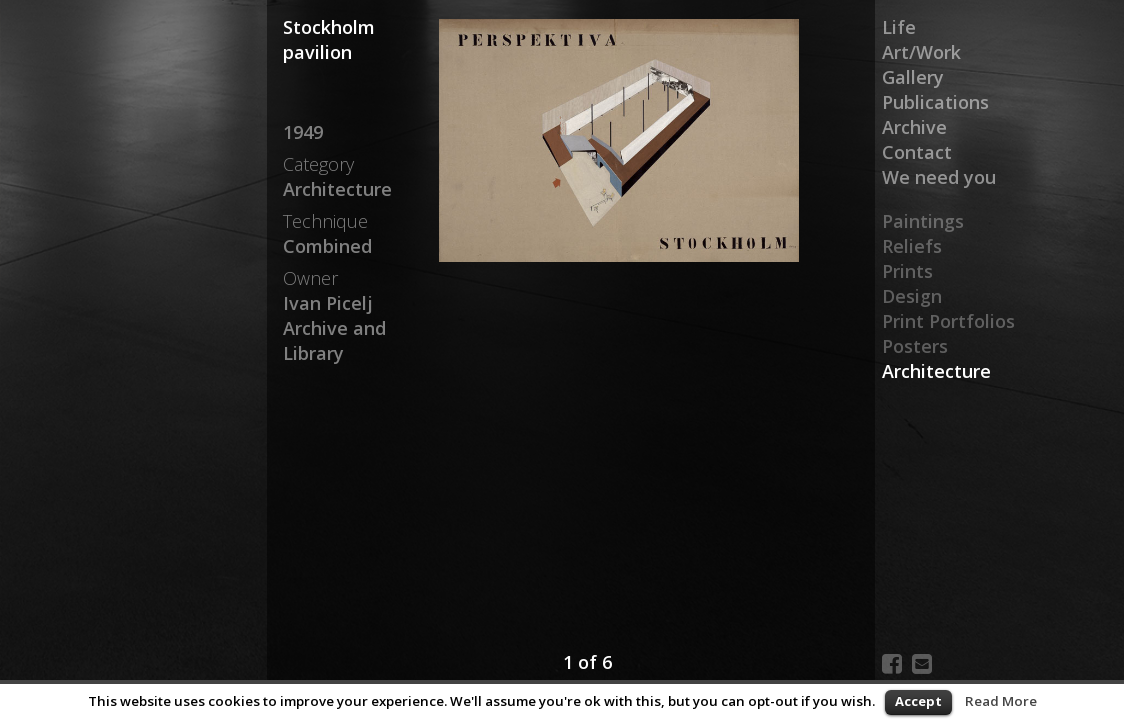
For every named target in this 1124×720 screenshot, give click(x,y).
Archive (914, 127)
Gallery (913, 77)
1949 (303, 132)
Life (899, 27)
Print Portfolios (948, 321)
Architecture (936, 371)
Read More (1001, 701)
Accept (918, 701)
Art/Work (921, 52)
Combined (327, 246)
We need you (939, 177)
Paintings (923, 221)
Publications (935, 102)
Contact (917, 152)
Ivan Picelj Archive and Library (334, 328)
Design (912, 296)
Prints (907, 271)
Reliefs (912, 246)
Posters (915, 346)
